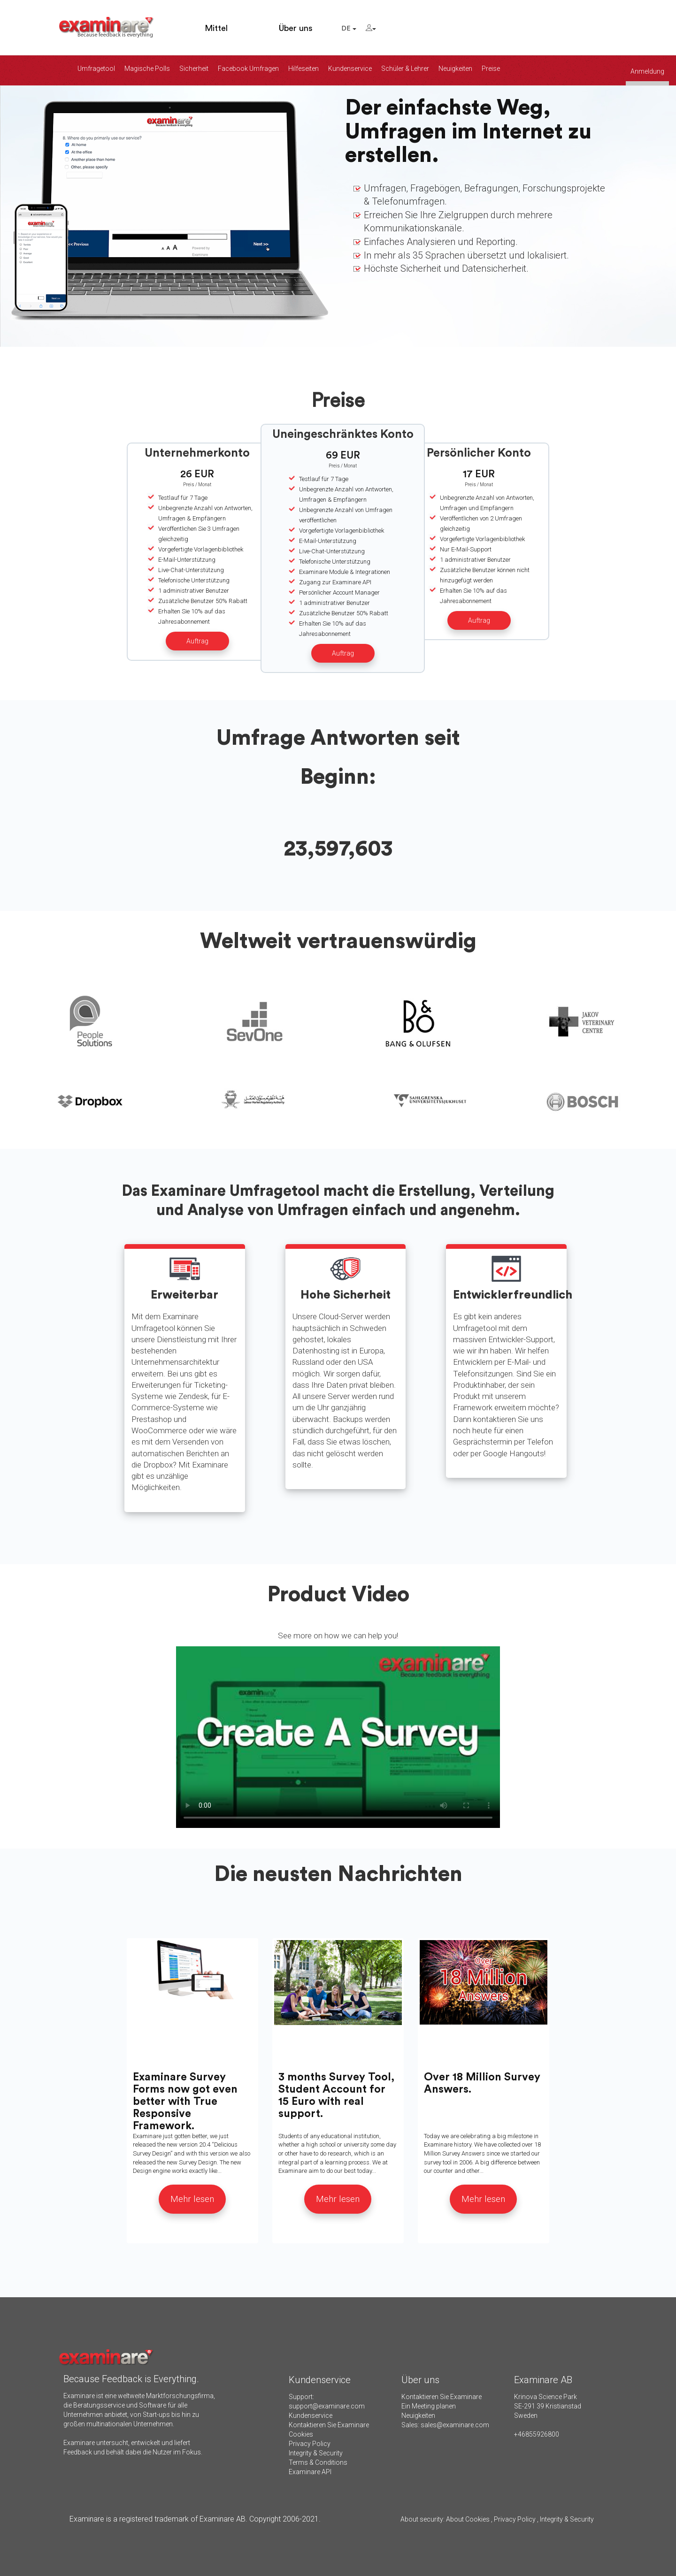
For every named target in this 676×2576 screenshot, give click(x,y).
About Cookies (468, 2519)
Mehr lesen (192, 2199)
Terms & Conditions (318, 2462)
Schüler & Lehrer (405, 68)
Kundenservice (350, 68)
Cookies (301, 2434)
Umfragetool (96, 68)
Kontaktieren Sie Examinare (329, 2425)
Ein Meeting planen (428, 2406)
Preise (491, 68)
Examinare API (310, 2472)
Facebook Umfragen (248, 68)
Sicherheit (193, 68)
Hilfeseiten (303, 68)
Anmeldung (647, 71)
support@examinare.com (327, 2406)
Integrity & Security (316, 2453)
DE (348, 28)
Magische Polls (147, 68)
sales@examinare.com (455, 2425)
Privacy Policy (309, 2443)
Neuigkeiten (455, 68)
